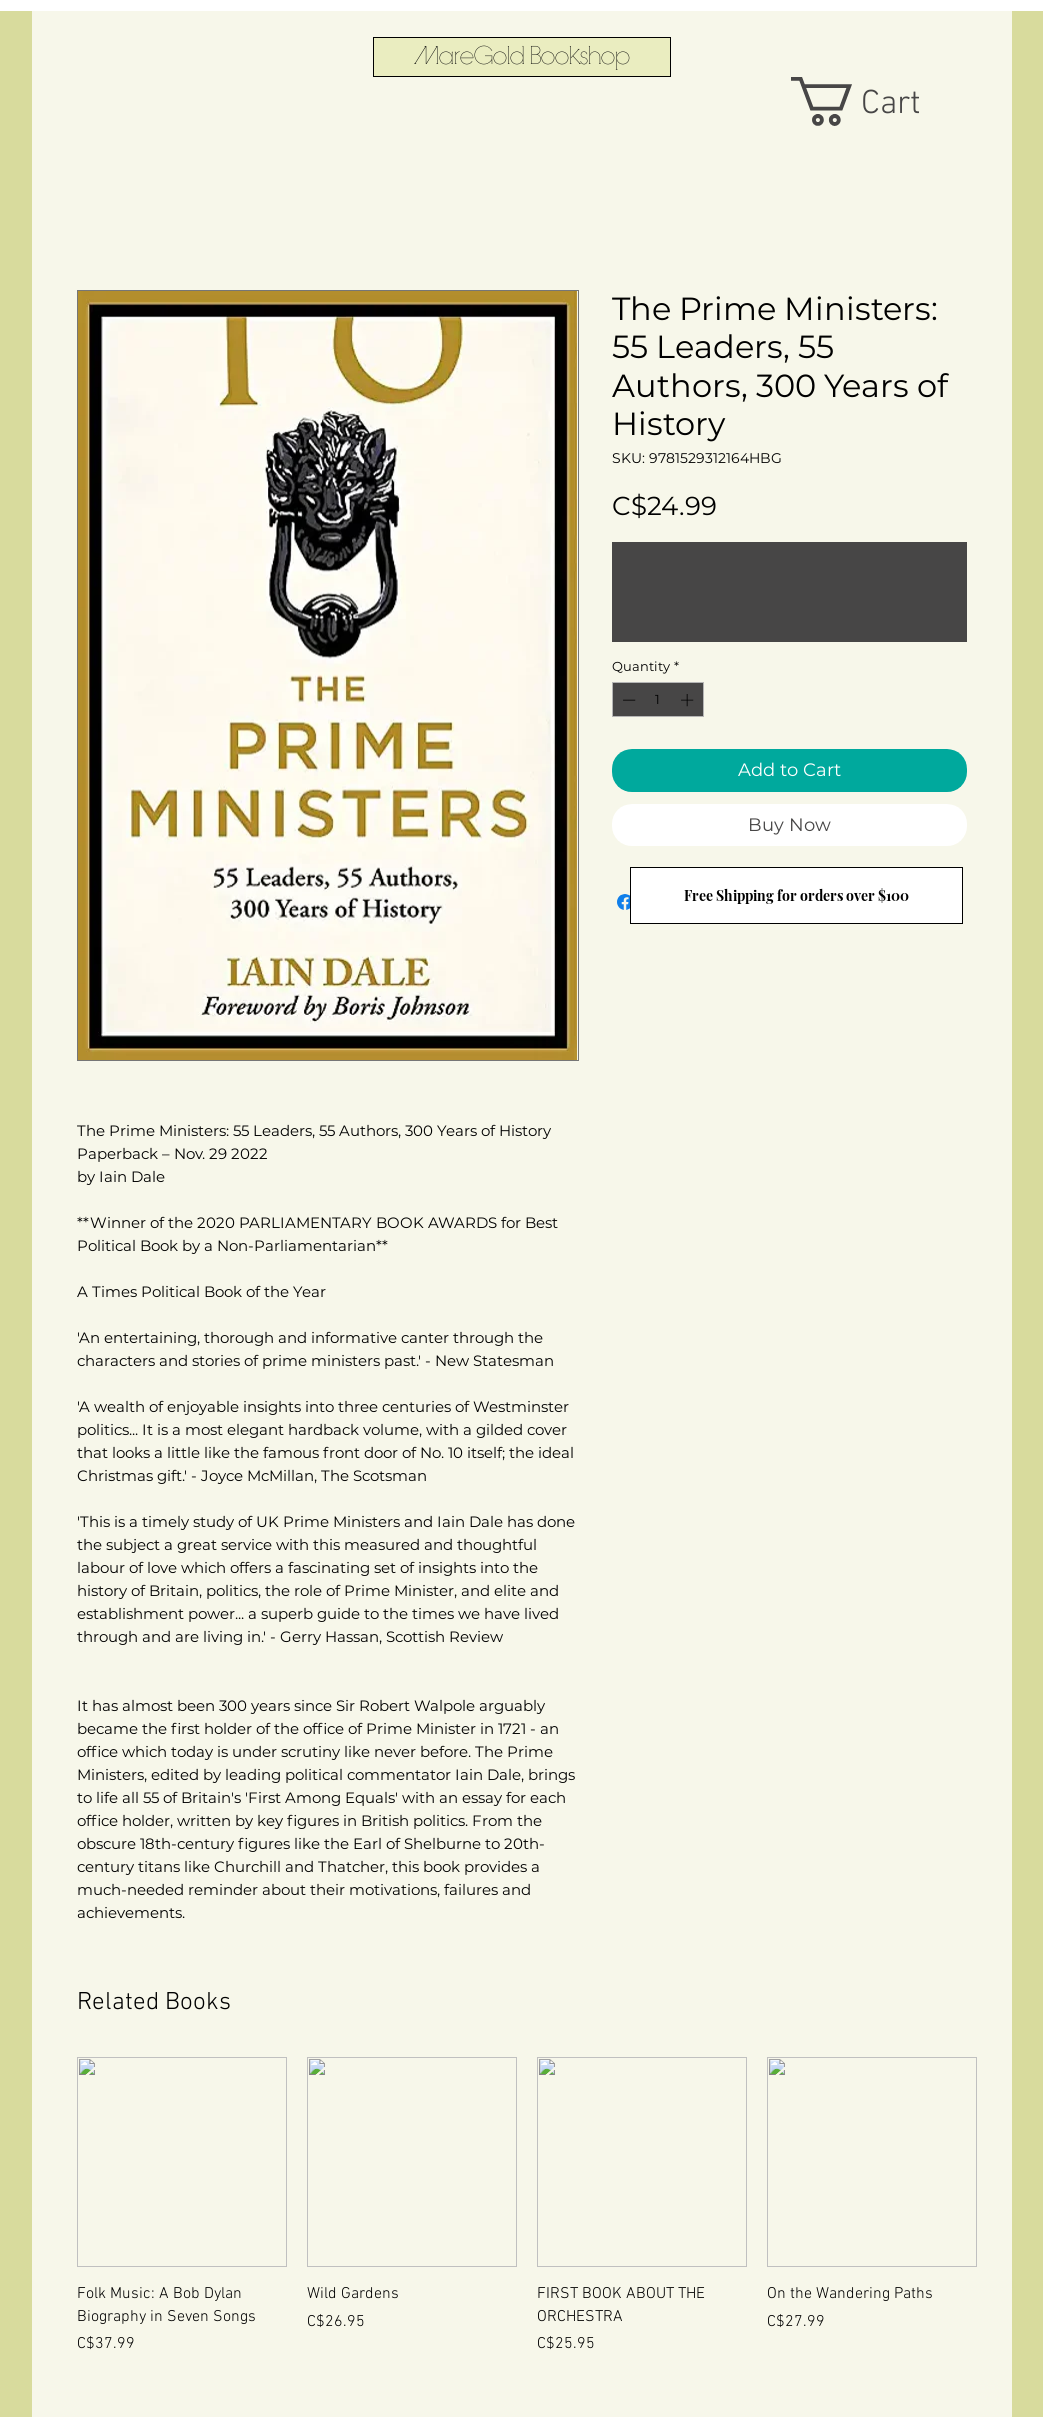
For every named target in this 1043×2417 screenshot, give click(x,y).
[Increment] (689, 700)
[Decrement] (627, 700)
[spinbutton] (657, 700)
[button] (881, 101)
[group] (527, 2229)
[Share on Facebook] (625, 902)
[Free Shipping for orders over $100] (796, 895)
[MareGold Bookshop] (522, 57)
